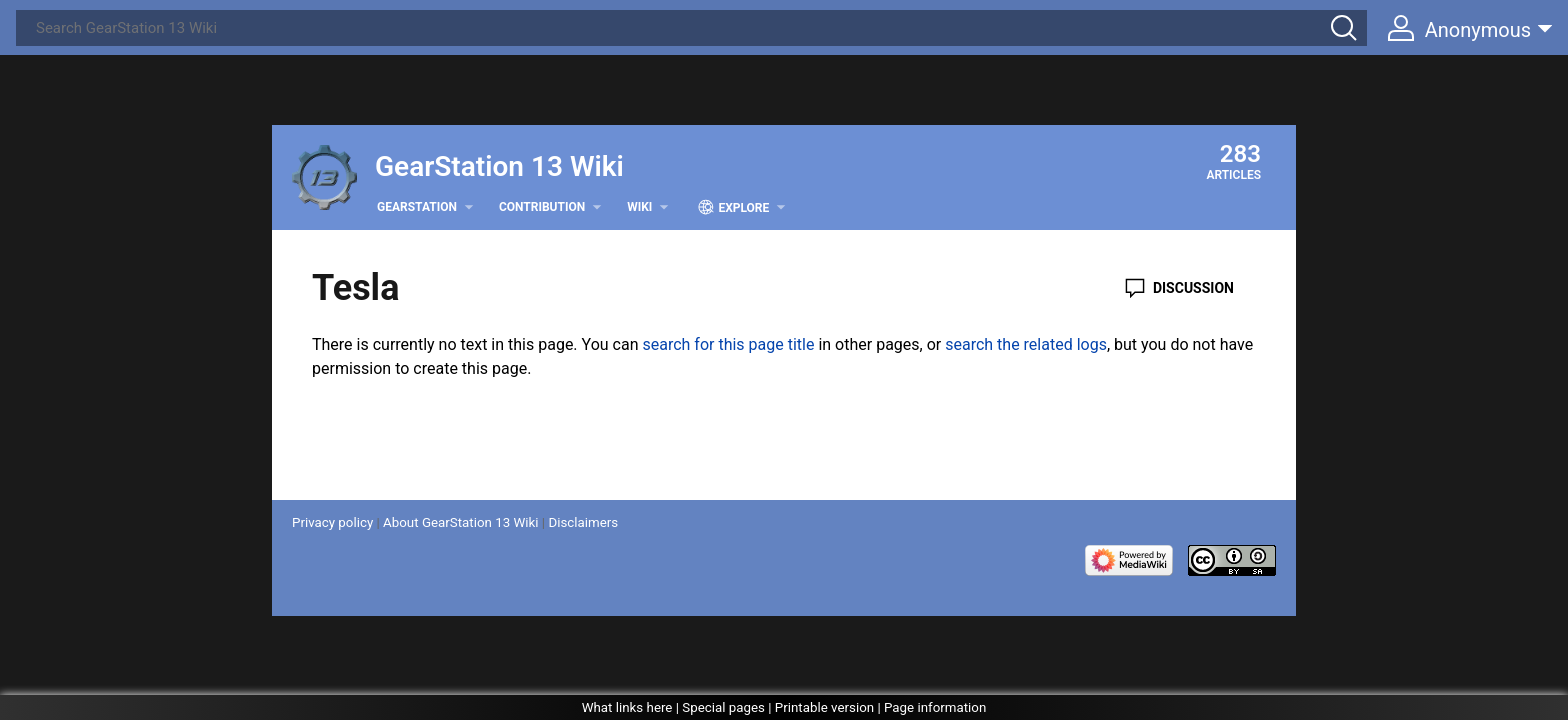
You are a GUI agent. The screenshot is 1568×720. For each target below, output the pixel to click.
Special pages (723, 707)
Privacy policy (332, 522)
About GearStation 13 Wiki (460, 522)
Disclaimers (583, 522)
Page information (935, 707)
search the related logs (1026, 344)
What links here (627, 707)
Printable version (824, 707)
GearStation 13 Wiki (499, 166)
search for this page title (728, 344)
